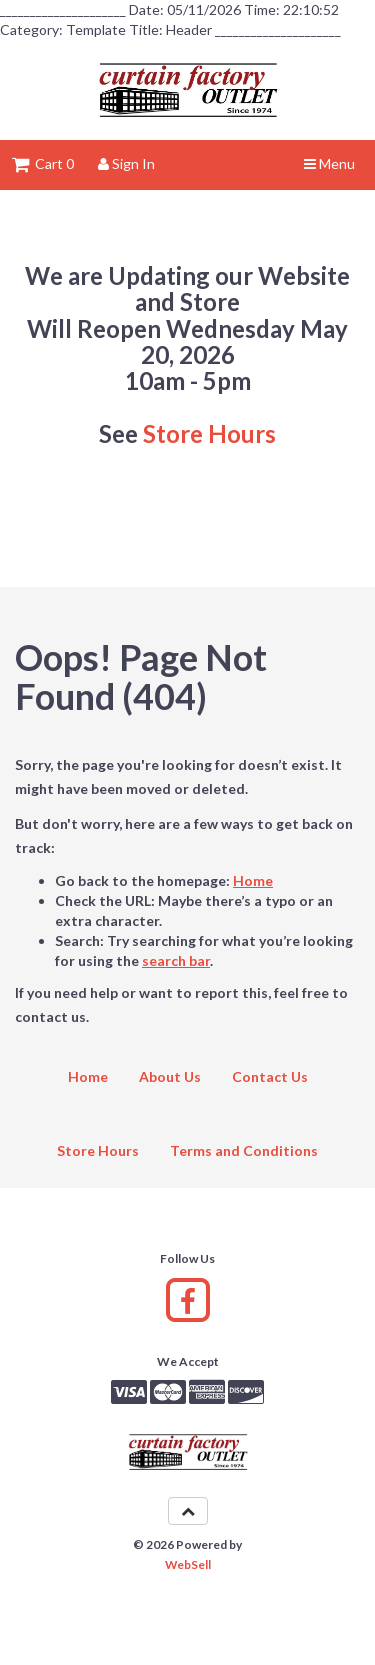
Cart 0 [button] (43, 163)
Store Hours (209, 433)
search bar (176, 960)
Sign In (126, 163)
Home (253, 880)
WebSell (188, 1564)
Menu (329, 163)
